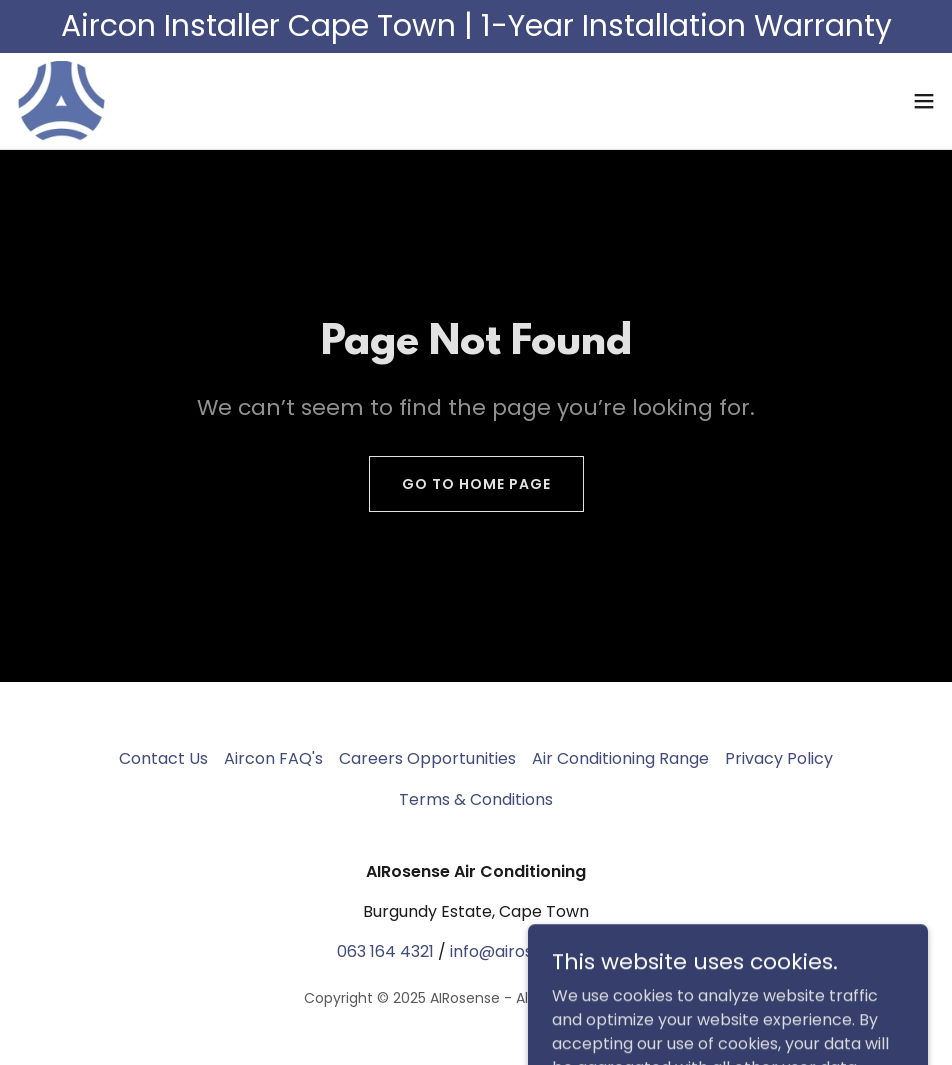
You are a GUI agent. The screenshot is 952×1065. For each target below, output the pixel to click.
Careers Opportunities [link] (427, 758)
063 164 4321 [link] (385, 951)
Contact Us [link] (163, 758)
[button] (924, 101)
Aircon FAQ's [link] (273, 758)
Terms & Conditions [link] (476, 799)
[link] (61, 101)
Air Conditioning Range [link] (620, 758)
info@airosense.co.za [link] (532, 951)
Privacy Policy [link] (779, 758)
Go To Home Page (476, 484)
